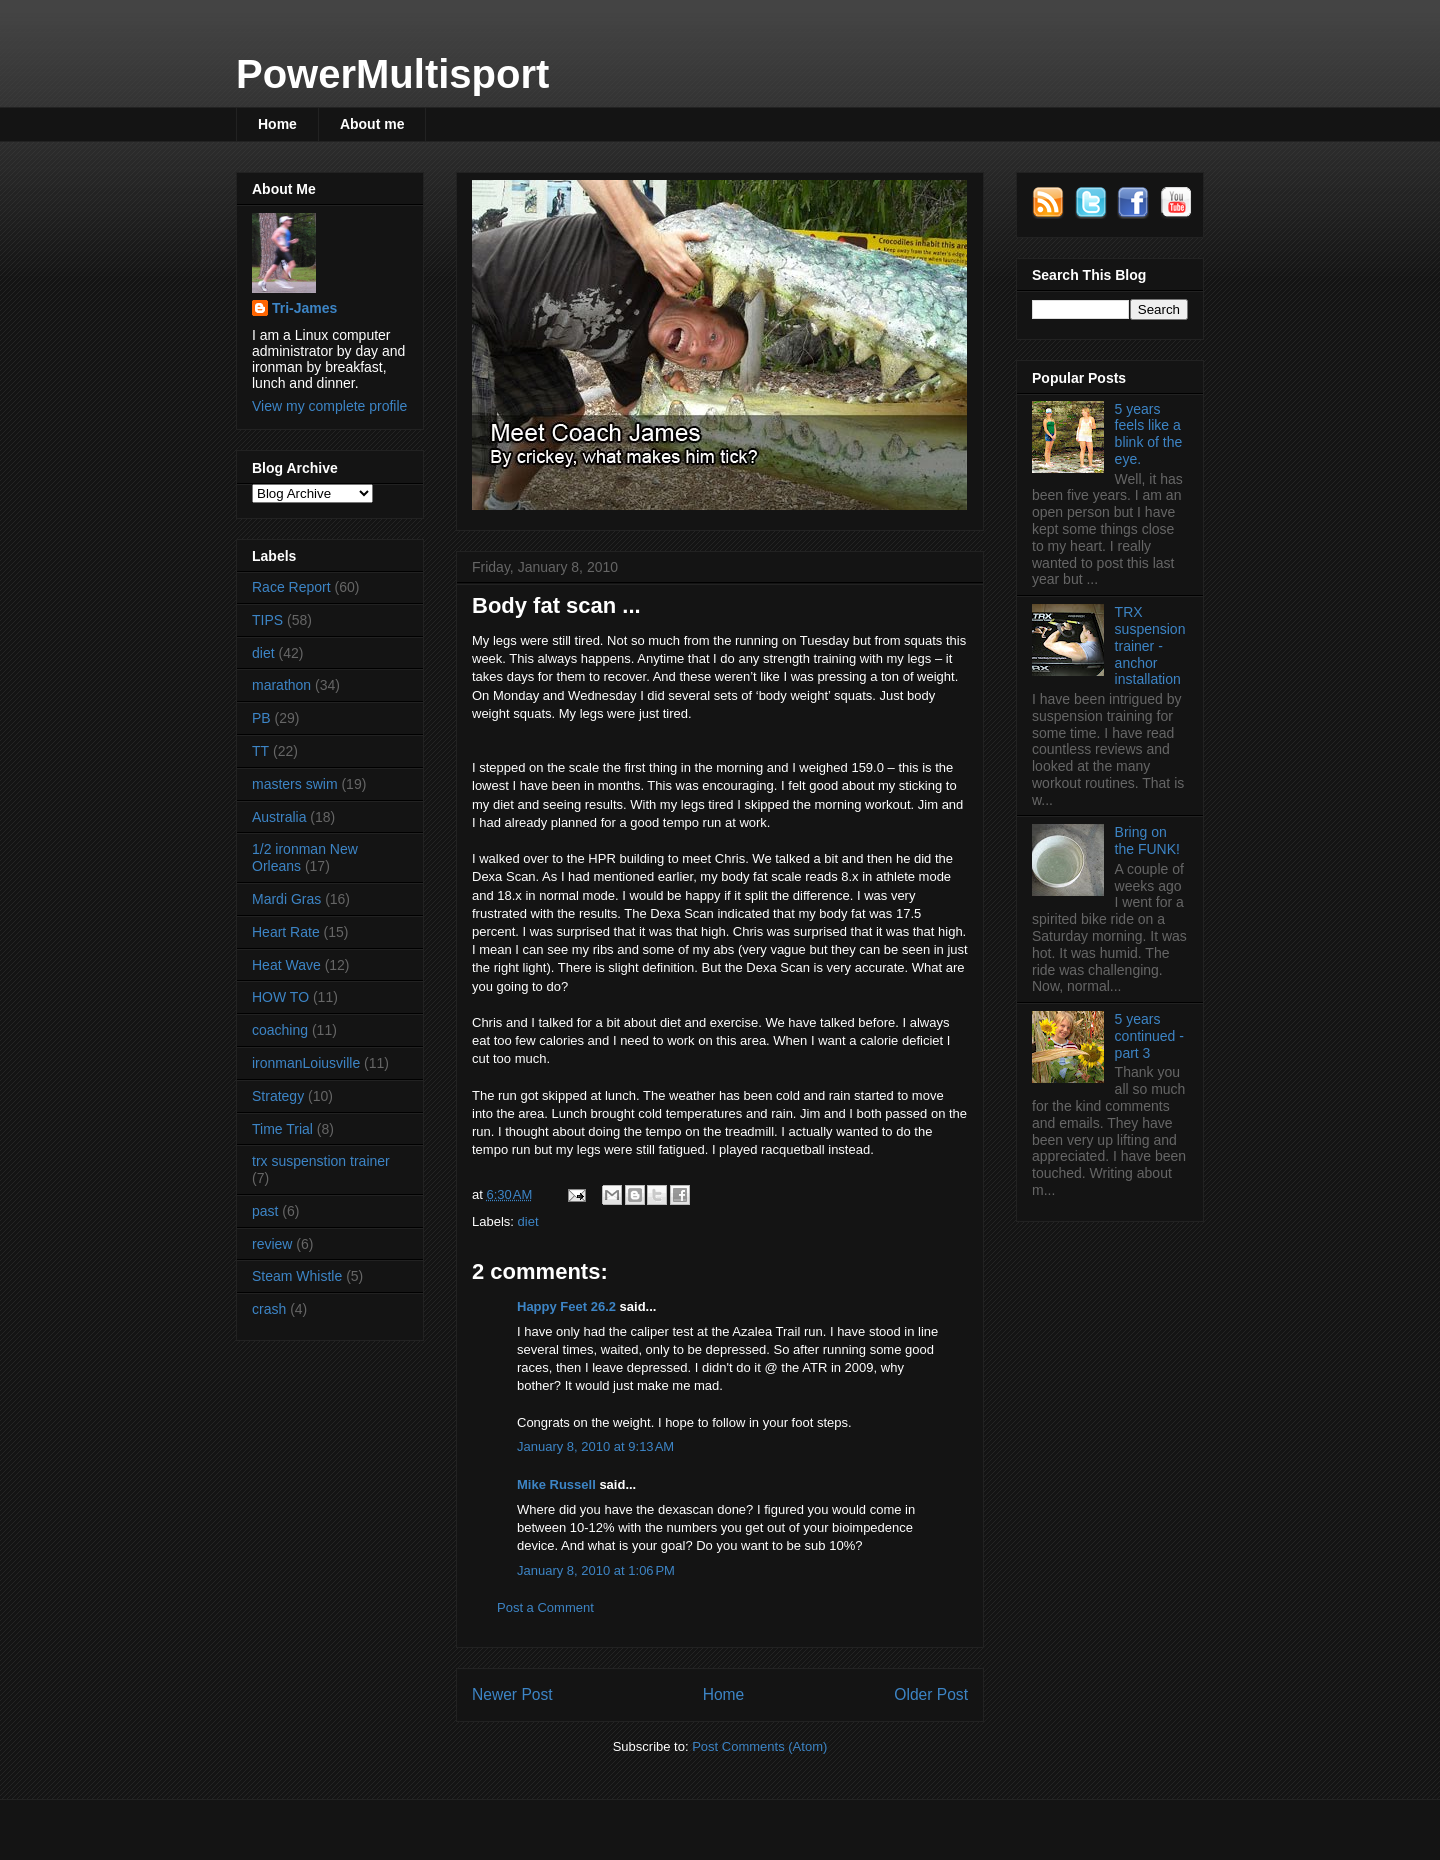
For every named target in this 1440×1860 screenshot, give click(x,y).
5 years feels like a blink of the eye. (1149, 434)
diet (528, 1221)
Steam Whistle (297, 1276)
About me (372, 124)
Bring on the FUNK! (1147, 840)
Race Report (291, 587)
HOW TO (280, 997)
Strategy (278, 1096)
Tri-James (304, 308)
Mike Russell (556, 1484)
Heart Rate (286, 932)
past (265, 1211)
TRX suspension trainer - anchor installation (1150, 645)
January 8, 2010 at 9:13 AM (595, 1446)
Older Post (931, 1694)
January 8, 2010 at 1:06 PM (596, 1570)
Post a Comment (545, 1607)
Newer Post (512, 1694)
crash (269, 1309)
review (272, 1244)
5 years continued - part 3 (1149, 1036)
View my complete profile (329, 406)
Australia (279, 817)
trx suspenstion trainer (321, 1161)
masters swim (295, 784)
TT (260, 751)
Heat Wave (286, 965)
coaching (280, 1030)
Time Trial (282, 1129)
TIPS (267, 620)
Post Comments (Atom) (759, 1746)
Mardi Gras (286, 899)
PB (261, 718)
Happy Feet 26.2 (566, 1306)
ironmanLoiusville (306, 1063)
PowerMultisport (392, 74)
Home (277, 124)
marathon (281, 685)
